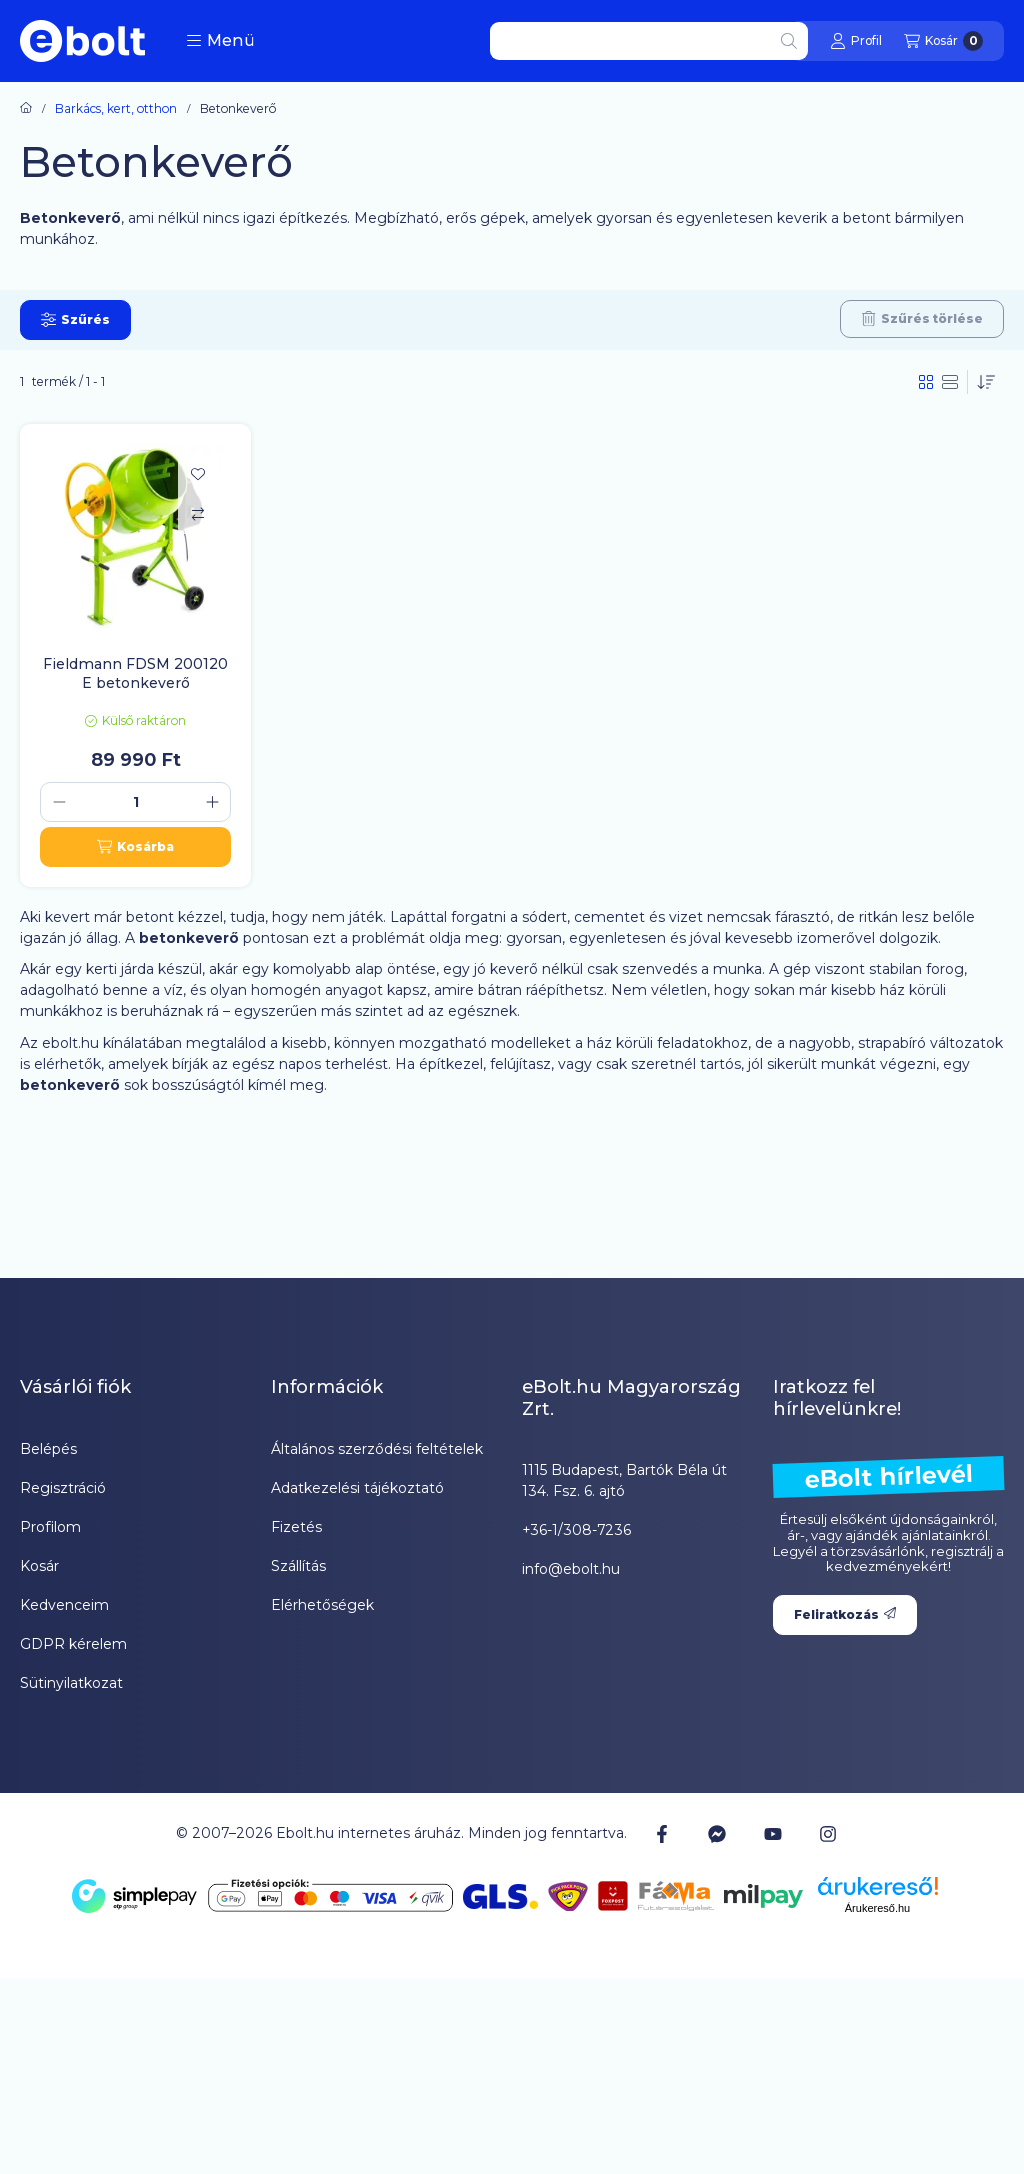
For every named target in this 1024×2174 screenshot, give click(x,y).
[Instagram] (828, 1833)
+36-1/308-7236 (576, 1530)
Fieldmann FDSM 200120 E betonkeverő (135, 673)
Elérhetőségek (322, 1605)
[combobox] (649, 41)
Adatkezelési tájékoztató (357, 1488)
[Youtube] (773, 1834)
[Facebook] (662, 1833)
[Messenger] (717, 1833)
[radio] (950, 382)
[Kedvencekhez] (198, 474)
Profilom (50, 1527)
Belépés (48, 1449)
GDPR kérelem (73, 1644)
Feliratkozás (845, 1614)
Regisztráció (63, 1488)
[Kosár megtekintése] (943, 41)
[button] (220, 41)
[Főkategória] (26, 109)
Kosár (39, 1566)
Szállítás (298, 1566)
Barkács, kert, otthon (116, 109)
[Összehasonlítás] (198, 514)
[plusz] (212, 802)
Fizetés (296, 1527)
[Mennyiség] (135, 802)
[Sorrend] (986, 382)
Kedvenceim (64, 1605)
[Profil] (856, 41)
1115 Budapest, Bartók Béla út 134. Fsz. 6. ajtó (624, 1480)
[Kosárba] (135, 847)
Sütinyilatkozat (71, 1683)
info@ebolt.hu (571, 1569)
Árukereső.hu (877, 1908)
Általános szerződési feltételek (377, 1449)
